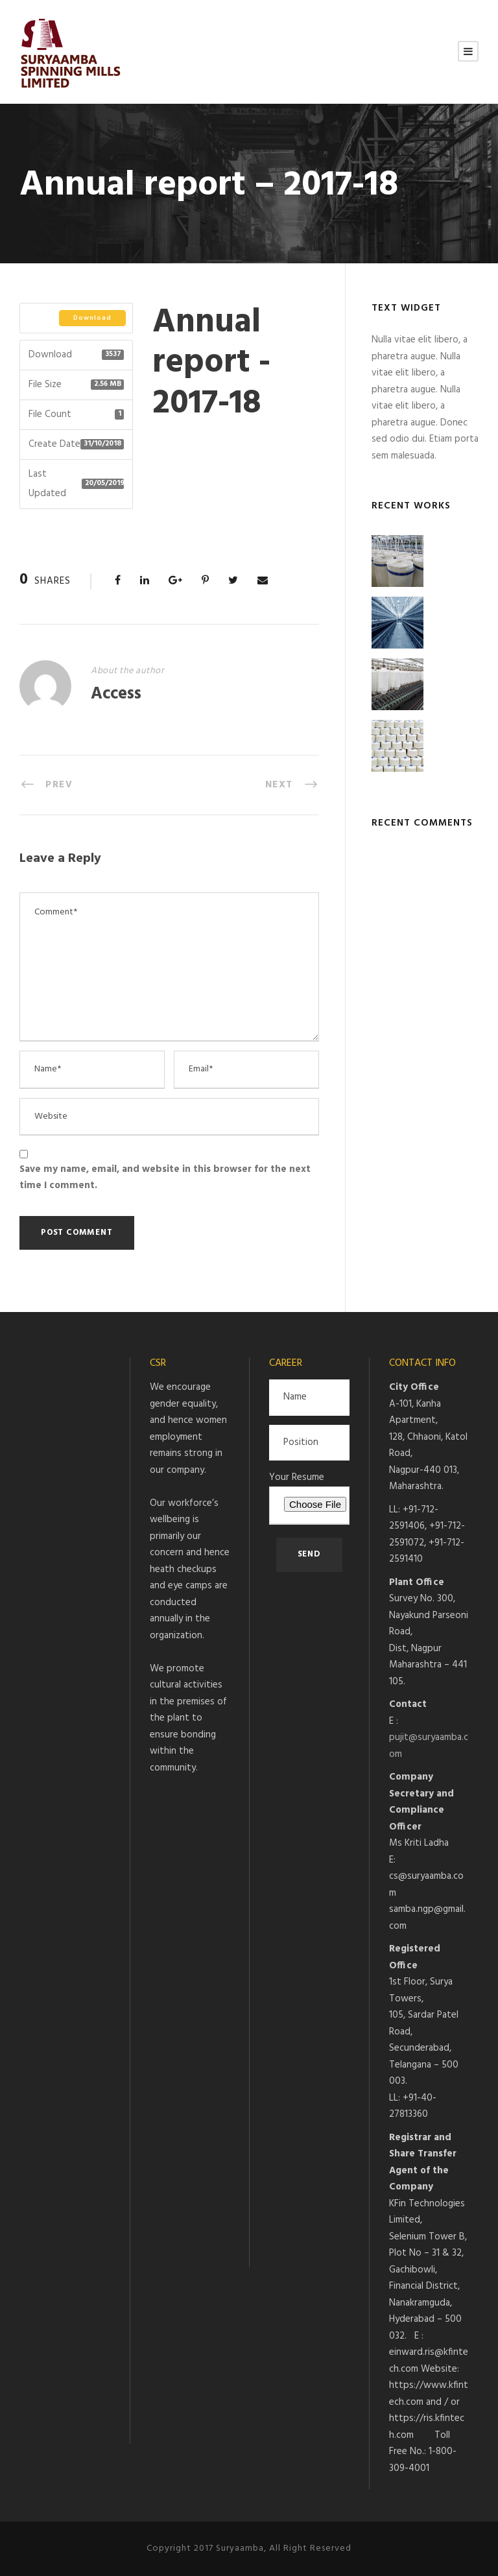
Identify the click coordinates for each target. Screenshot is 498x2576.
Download (92, 318)
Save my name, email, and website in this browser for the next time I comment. (165, 1178)
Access (116, 694)
